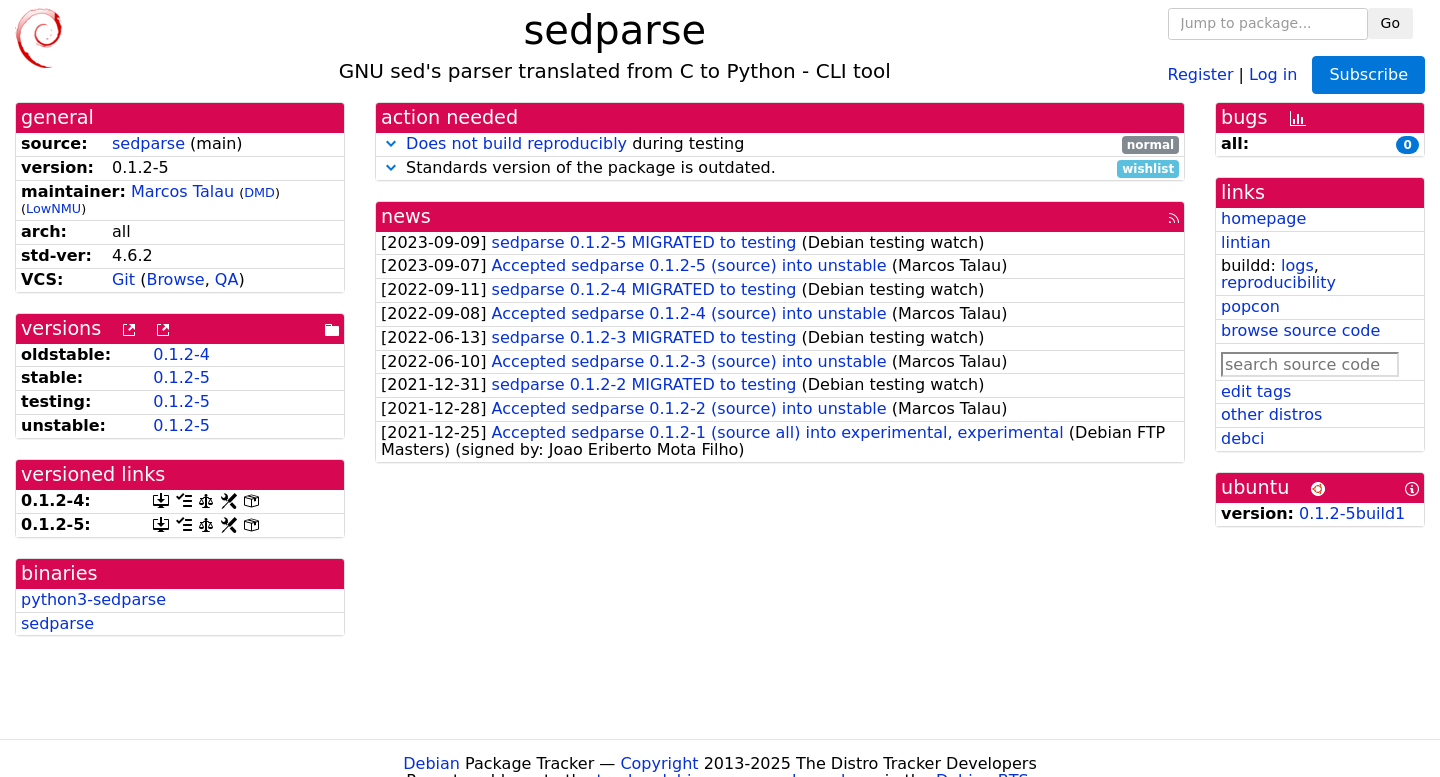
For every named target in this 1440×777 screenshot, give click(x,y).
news (406, 216)
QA (227, 279)
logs (1297, 265)
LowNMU (53, 208)
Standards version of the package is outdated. (780, 168)
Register (1201, 73)
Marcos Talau (182, 191)
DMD (259, 192)
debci (1242, 438)
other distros (1271, 414)
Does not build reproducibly (516, 143)
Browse (175, 279)
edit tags (1256, 391)
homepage (1263, 218)
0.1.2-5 (181, 377)
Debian (431, 763)
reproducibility (1278, 282)
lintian (1246, 242)
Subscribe (1368, 74)
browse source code (1300, 330)
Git (123, 279)
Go (1390, 23)
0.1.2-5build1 (1352, 513)
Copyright (659, 763)
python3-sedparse (93, 599)
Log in (1273, 73)
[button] (391, 143)
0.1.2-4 (181, 354)
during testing (780, 144)
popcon (1250, 306)
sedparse (148, 143)
